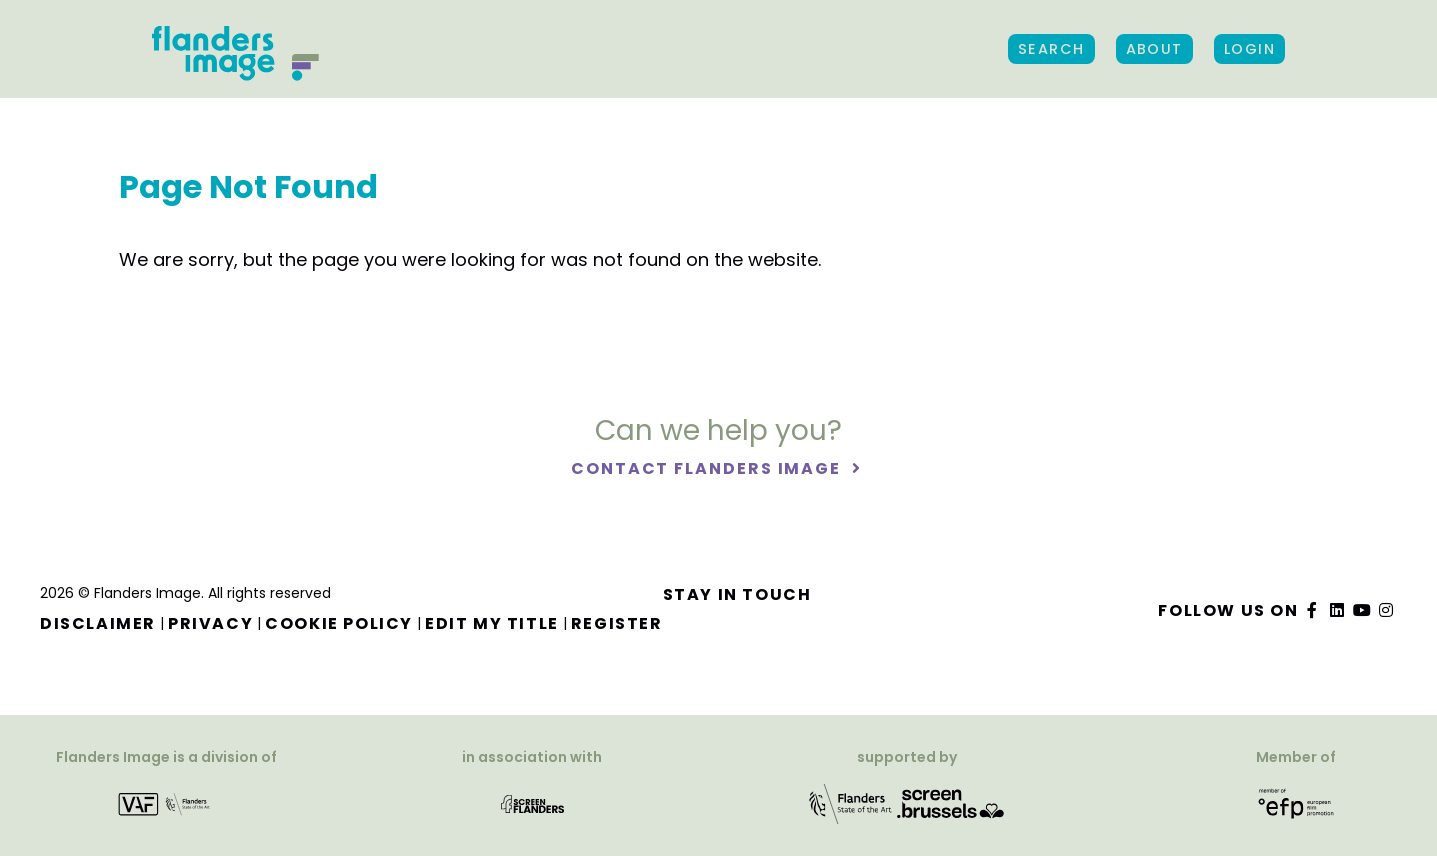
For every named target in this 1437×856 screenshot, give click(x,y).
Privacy (210, 623)
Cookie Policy (339, 623)
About (1154, 49)
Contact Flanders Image (708, 468)
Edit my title (492, 623)
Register (617, 623)
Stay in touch (737, 594)
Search (1051, 49)
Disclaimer (98, 623)
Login (1249, 49)
